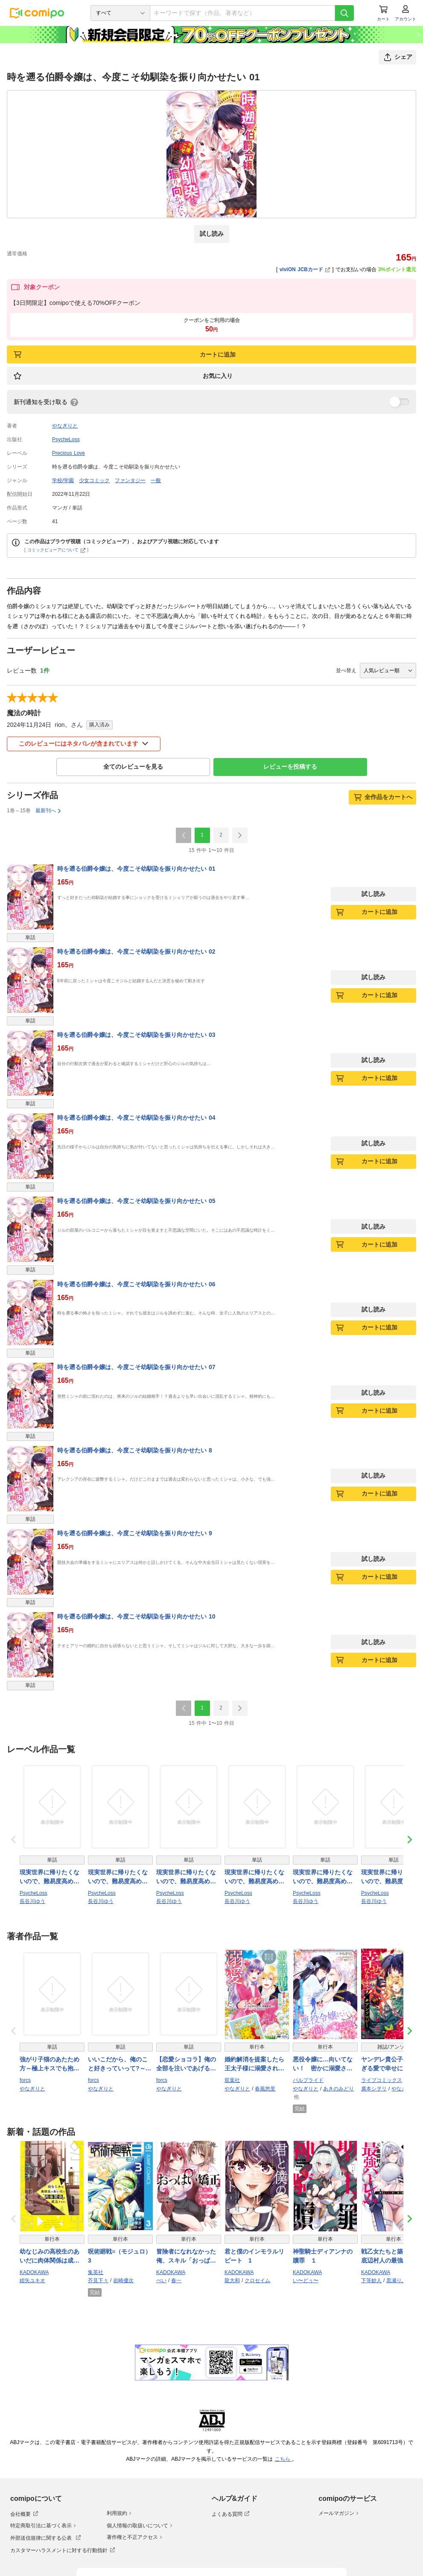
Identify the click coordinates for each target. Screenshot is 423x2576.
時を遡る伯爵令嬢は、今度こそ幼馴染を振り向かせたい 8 (134, 1450)
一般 (156, 480)
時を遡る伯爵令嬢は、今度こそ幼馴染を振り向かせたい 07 (136, 1367)
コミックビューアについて (56, 549)
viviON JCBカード (305, 269)
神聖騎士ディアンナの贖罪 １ (323, 2256)
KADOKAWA (34, 2272)
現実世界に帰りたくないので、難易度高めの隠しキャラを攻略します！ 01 (118, 1877)
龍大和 (232, 2280)
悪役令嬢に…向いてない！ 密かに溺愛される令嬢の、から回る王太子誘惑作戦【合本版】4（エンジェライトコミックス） (324, 2064)
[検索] (344, 13)
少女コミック (94, 480)
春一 (176, 2280)
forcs (25, 2080)
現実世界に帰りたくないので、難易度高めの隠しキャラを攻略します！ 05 (323, 1877)
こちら (283, 2459)
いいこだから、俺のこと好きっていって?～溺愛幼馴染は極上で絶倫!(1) (120, 2064)
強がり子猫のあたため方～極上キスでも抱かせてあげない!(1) (49, 2064)
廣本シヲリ (374, 2089)
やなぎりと (65, 426)
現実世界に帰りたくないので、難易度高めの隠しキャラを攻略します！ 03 (254, 1877)
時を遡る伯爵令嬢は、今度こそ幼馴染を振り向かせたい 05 (136, 1200)
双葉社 (232, 2080)
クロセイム (257, 2280)
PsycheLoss (66, 439)
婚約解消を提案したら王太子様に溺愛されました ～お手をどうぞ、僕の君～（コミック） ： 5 (255, 2064)
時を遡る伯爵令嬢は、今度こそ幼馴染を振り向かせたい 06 (136, 1284)
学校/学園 (63, 480)
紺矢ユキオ (32, 2280)
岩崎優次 (123, 2280)
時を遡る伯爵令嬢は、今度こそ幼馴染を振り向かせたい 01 (136, 868)
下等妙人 (371, 2280)
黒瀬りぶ (396, 2280)
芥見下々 (98, 2280)
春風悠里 (265, 2089)
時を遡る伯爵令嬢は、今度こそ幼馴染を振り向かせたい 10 (136, 1616)
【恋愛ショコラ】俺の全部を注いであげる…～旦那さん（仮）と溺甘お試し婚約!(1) (186, 2064)
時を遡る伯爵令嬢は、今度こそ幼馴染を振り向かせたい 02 (136, 951)
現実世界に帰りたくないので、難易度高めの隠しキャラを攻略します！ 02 (49, 1877)
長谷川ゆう (32, 1901)
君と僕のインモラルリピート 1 (254, 2256)
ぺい (161, 2280)
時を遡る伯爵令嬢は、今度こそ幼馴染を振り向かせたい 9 (134, 1533)
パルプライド (308, 2080)
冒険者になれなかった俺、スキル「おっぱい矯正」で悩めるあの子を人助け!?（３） (186, 2256)
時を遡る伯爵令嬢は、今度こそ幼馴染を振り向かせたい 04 (136, 1117)
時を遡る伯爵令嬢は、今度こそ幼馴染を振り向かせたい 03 (136, 1034)
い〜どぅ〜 (305, 2280)
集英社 (95, 2272)
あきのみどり (338, 2089)
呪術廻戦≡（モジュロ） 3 (119, 2256)
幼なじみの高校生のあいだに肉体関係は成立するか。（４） (49, 2256)
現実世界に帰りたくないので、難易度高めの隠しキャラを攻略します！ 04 (186, 1877)
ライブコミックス (381, 2080)
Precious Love (68, 453)
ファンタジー (130, 480)
